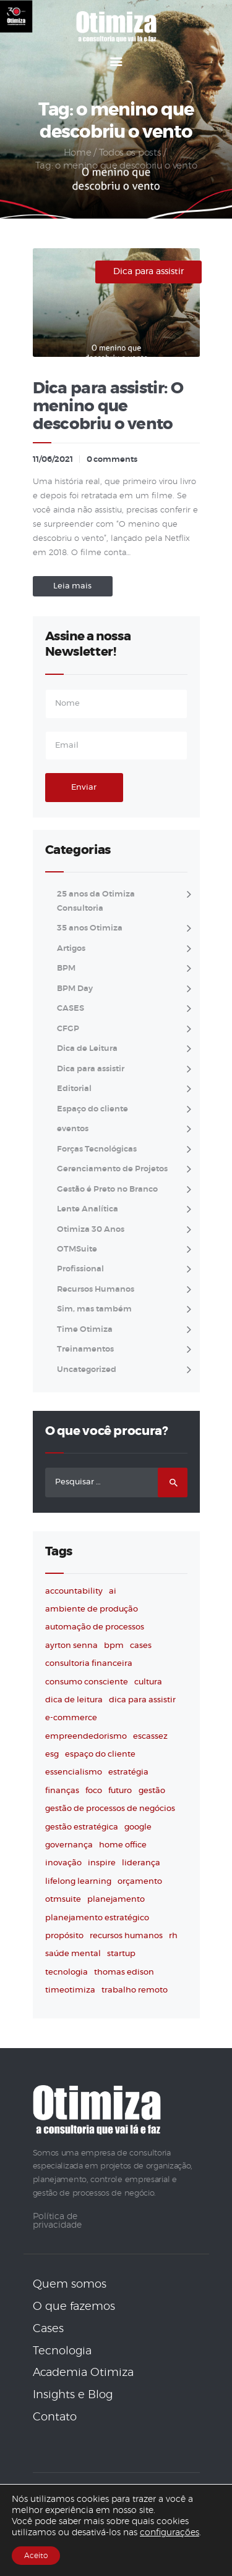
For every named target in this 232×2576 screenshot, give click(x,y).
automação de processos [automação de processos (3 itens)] (94, 1627)
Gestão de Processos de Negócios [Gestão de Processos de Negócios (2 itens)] (110, 1809)
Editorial (74, 1089)
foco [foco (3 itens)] (93, 1791)
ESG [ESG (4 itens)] (52, 1754)
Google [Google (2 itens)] (138, 1827)
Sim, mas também (94, 1309)
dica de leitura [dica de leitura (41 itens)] (74, 1700)
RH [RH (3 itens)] (173, 1936)
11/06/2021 (53, 460)
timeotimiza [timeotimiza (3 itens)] (70, 1990)
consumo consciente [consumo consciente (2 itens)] (86, 1682)
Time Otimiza (85, 1330)
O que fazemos (74, 2306)
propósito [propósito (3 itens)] (64, 1936)
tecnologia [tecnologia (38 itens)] (66, 1972)
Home (78, 152)
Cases (48, 2329)
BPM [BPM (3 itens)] (114, 1646)
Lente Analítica (87, 1209)
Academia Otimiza (83, 2372)
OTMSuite (77, 1249)
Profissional (80, 1269)
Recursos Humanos (95, 1290)
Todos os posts (130, 152)
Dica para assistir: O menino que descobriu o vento (108, 406)
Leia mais (72, 586)
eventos (72, 1129)
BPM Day (75, 989)
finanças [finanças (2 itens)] (62, 1791)
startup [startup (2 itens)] (121, 1954)
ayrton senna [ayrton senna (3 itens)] (71, 1646)
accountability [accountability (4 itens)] (74, 1591)
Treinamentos (85, 1349)
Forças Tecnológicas (97, 1149)
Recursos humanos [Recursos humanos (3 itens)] (126, 1936)
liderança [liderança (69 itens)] (141, 1863)
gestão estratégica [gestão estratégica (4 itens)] (81, 1827)
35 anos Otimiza (89, 928)
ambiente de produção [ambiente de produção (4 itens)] (91, 1609)
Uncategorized (86, 1370)
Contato (55, 2417)
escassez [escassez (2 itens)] (150, 1737)
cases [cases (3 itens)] (141, 1646)
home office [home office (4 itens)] (123, 1845)
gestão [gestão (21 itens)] (152, 1791)
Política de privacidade (57, 2221)
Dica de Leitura (87, 1049)
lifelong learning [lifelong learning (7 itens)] (78, 1882)
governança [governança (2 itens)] (69, 1845)
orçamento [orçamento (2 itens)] (140, 1882)
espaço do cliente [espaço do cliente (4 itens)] (100, 1754)
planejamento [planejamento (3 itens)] (116, 1900)
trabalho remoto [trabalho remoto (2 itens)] (134, 1990)
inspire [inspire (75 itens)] (102, 1863)
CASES (70, 1009)
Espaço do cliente (92, 1109)
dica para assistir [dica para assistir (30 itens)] (142, 1700)
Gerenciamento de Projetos (112, 1169)
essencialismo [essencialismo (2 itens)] (73, 1772)
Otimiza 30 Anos (90, 1230)
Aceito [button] (36, 2555)
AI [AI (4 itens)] (112, 1591)
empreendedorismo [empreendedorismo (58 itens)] (86, 1737)
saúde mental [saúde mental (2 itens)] (73, 1954)
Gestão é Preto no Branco (107, 1190)
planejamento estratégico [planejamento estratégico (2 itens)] (97, 1918)
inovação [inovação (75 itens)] (63, 1863)
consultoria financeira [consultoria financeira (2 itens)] (88, 1664)
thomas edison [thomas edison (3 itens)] (124, 1972)
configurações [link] (169, 2532)
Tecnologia (62, 2351)
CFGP (68, 1029)
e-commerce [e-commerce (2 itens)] (71, 1718)
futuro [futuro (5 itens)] (120, 1791)
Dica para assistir (148, 271)
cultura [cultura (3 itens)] (148, 1682)
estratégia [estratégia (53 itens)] (128, 1772)
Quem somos (69, 2284)
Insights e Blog (73, 2395)
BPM (66, 968)
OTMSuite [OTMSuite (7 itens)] (63, 1900)
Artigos (71, 949)
